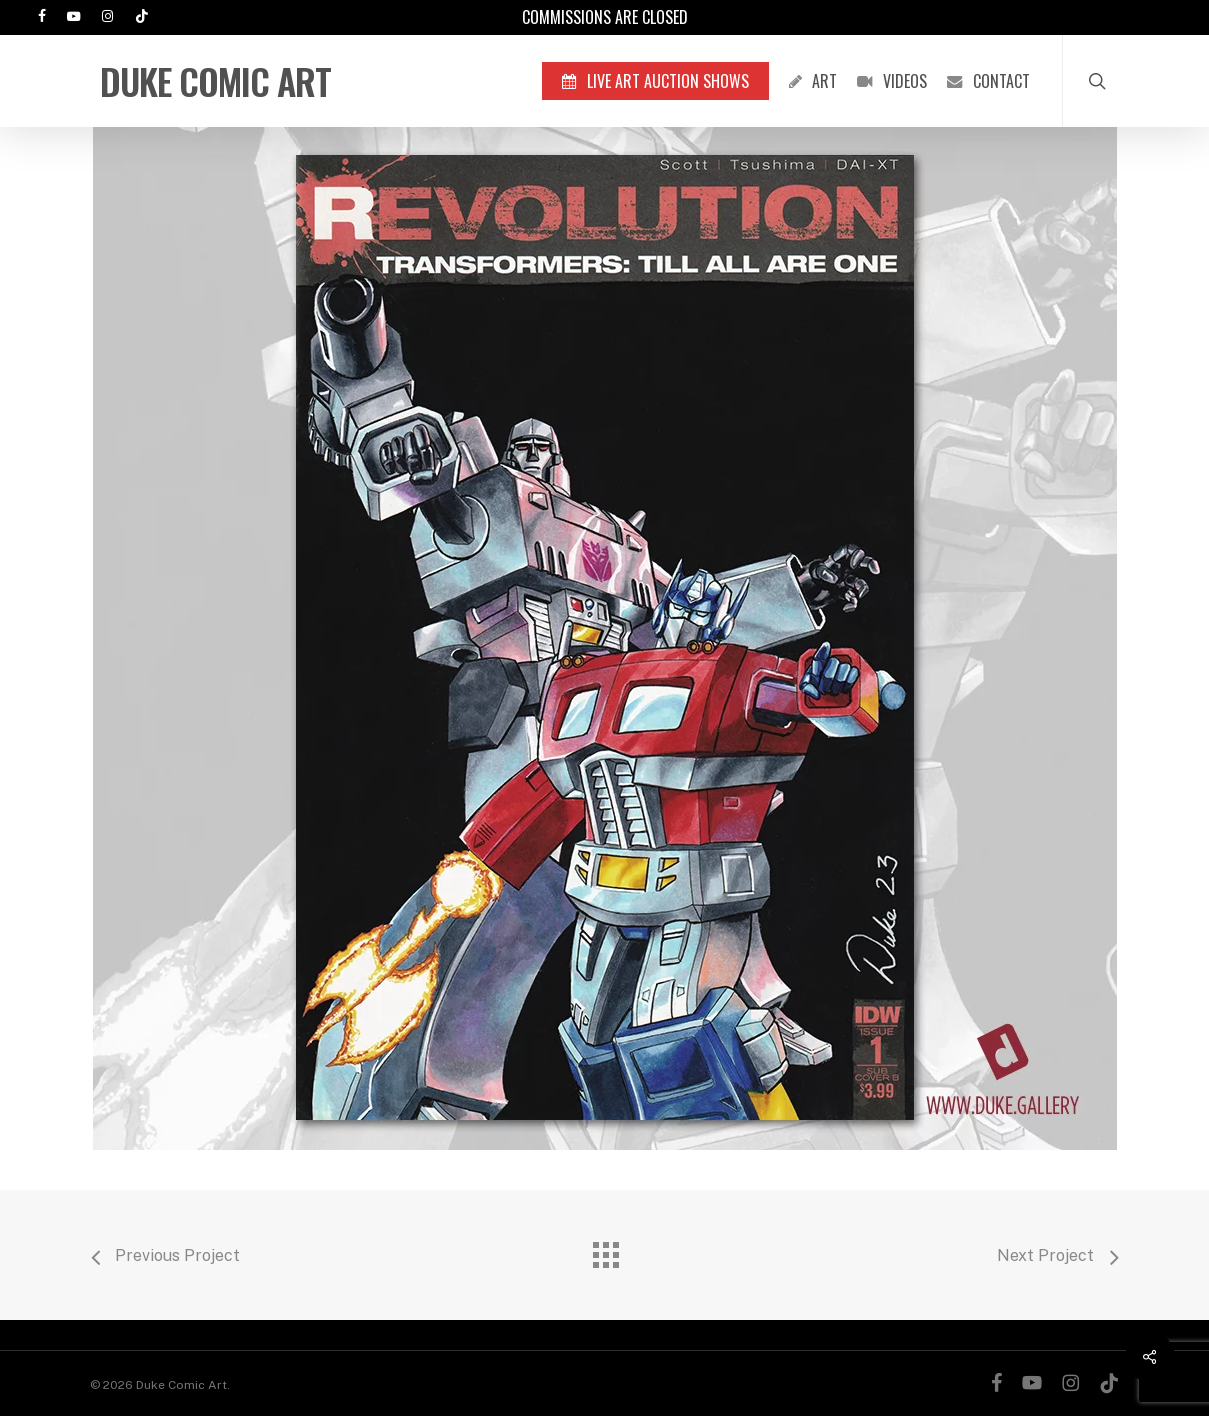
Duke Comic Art (215, 81)
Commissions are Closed (605, 17)
